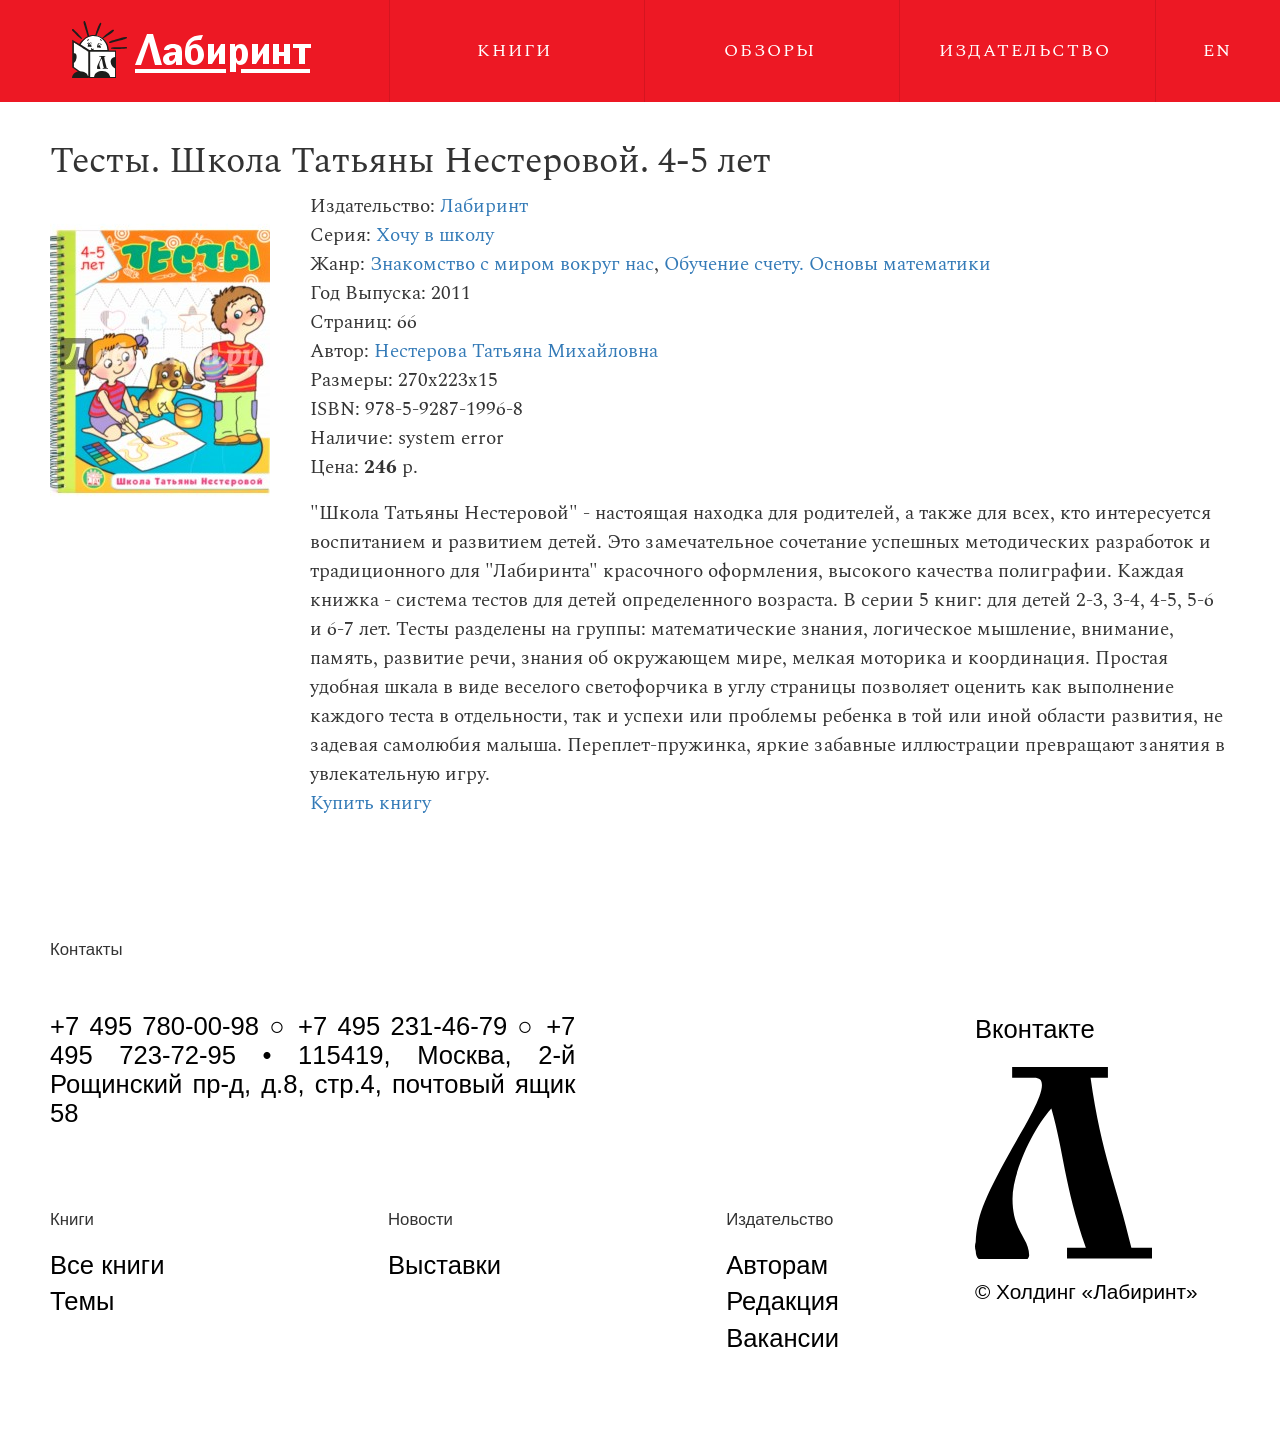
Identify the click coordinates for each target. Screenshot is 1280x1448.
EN (1217, 50)
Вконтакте (1035, 1029)
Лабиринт (484, 206)
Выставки (444, 1265)
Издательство (1025, 50)
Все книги (107, 1265)
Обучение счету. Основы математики (827, 264)
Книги (514, 50)
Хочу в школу (435, 235)
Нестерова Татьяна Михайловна (516, 351)
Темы (82, 1301)
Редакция (782, 1301)
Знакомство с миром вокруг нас (512, 264)
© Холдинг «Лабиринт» (1086, 1291)
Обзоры (770, 50)
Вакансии (782, 1338)
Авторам (777, 1265)
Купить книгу (370, 803)
